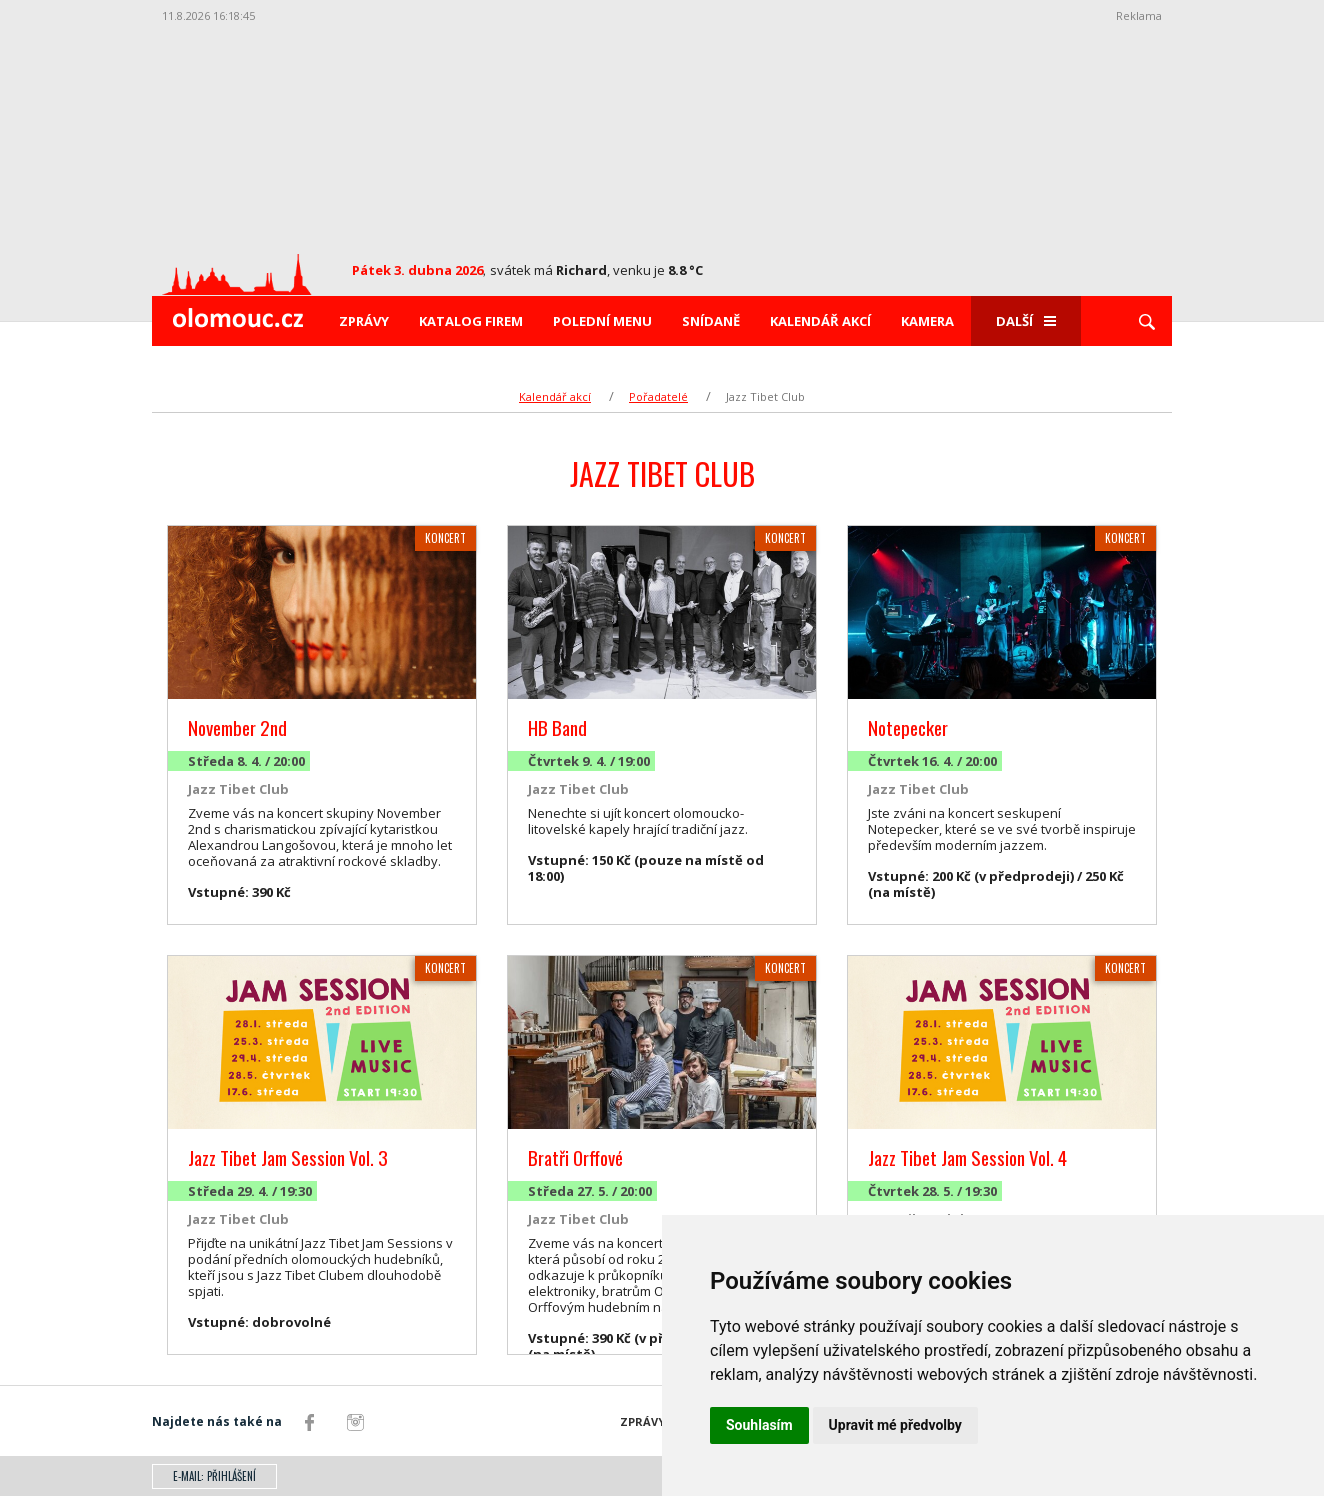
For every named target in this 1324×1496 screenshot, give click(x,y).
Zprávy (364, 321)
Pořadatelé (658, 396)
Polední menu (602, 321)
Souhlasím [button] (759, 1425)
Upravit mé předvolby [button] (895, 1425)
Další (1026, 321)
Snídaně (711, 321)
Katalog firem (471, 321)
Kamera (927, 321)
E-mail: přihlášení (214, 1476)
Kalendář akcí (820, 321)
